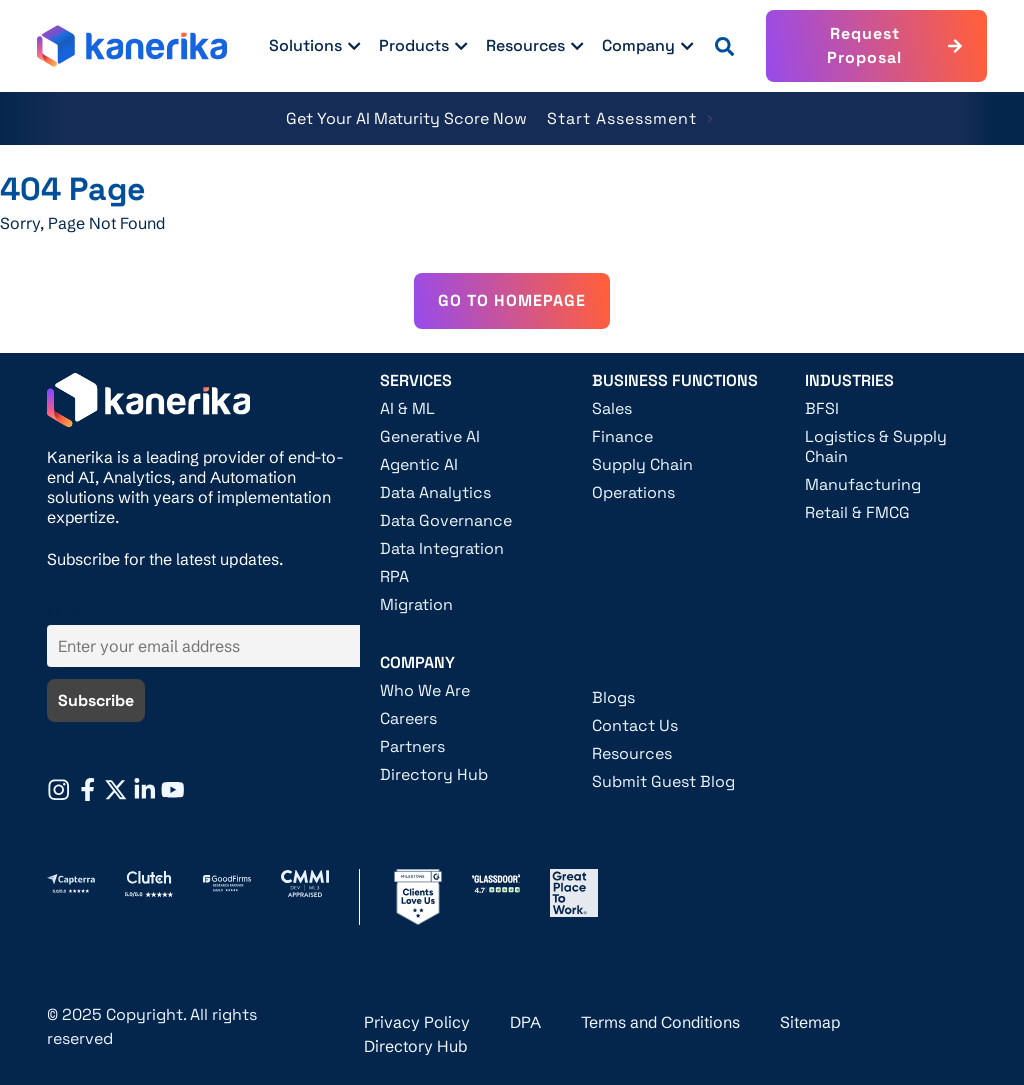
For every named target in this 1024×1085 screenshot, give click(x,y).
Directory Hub (434, 775)
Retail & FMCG (857, 513)
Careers (408, 719)
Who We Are (425, 691)
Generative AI (430, 437)
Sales (612, 409)
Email (65, 612)
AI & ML (407, 409)
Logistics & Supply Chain (876, 447)
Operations (633, 493)
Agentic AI (419, 465)
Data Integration (442, 549)
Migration (416, 605)
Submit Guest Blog (663, 782)
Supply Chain (642, 465)
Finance (622, 437)
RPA (394, 577)
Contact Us (635, 726)
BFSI (822, 409)
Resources (632, 754)
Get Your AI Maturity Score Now (406, 118)
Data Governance (446, 521)
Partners (412, 747)
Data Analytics (435, 493)
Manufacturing (863, 485)
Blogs (613, 698)
